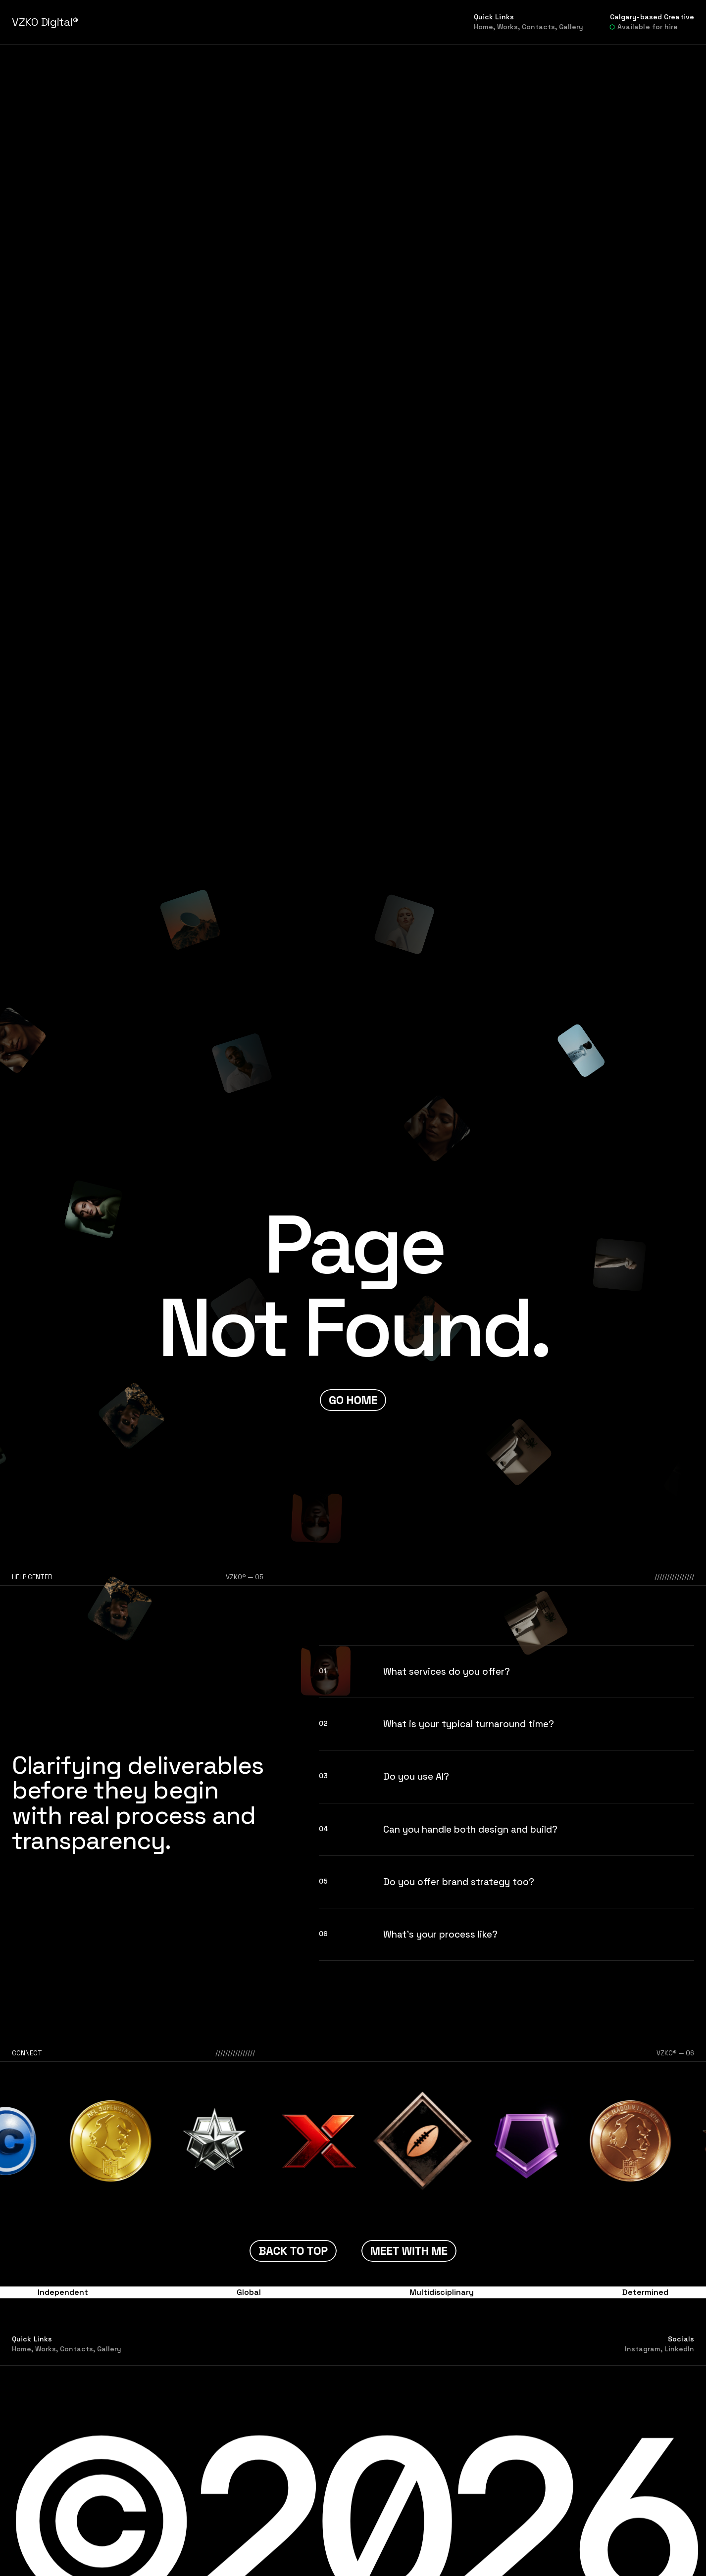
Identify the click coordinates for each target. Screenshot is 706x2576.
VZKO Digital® (45, 22)
